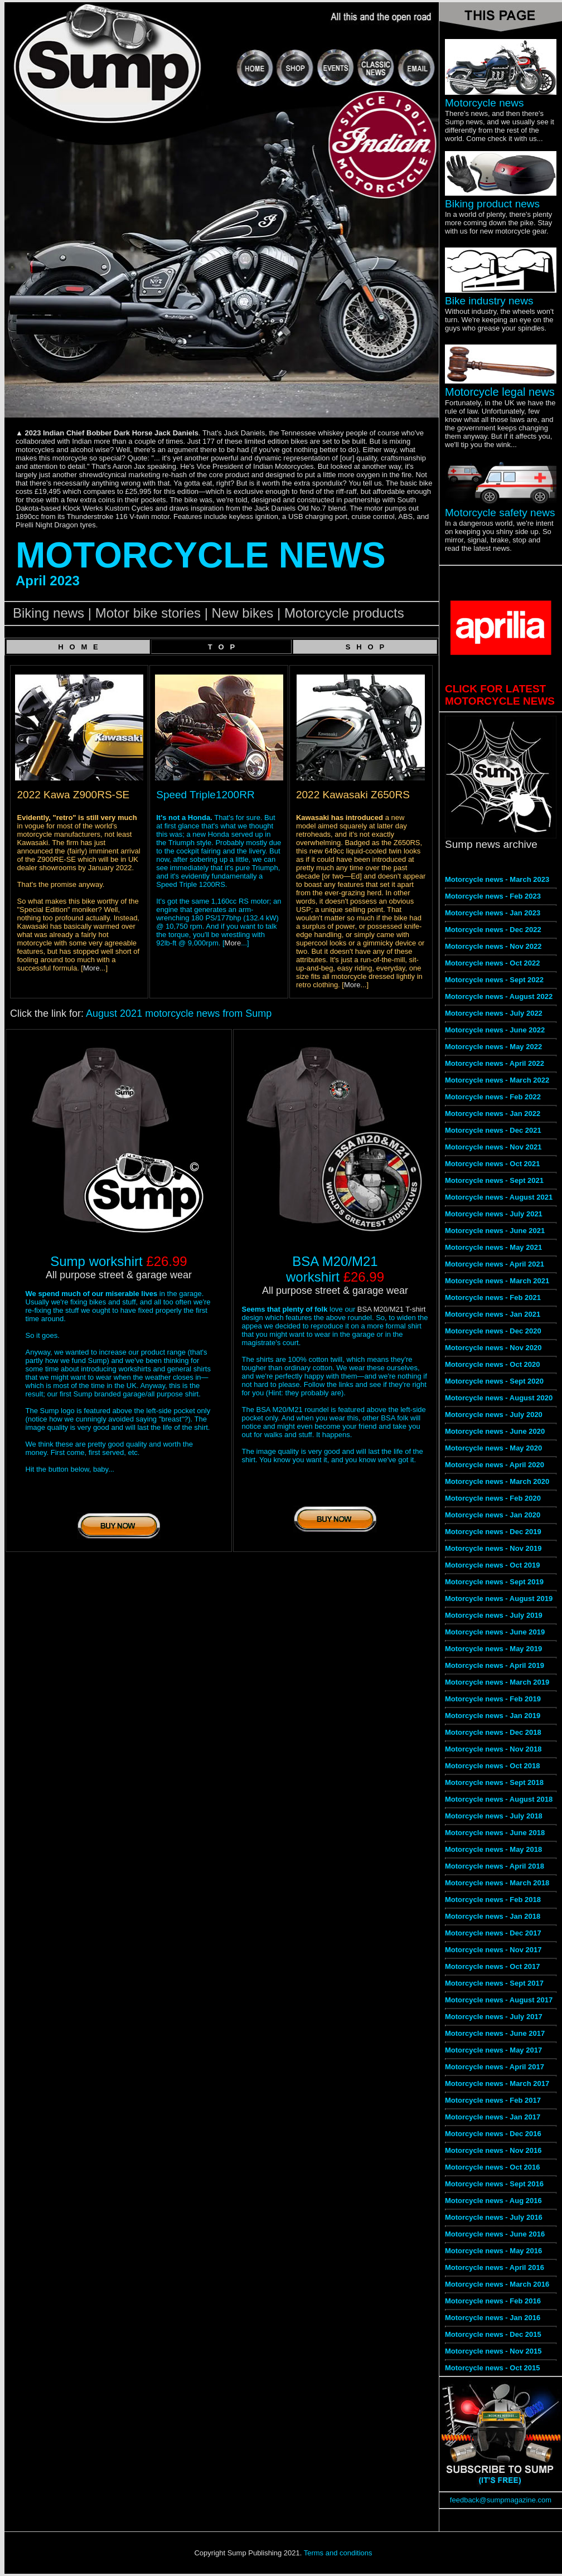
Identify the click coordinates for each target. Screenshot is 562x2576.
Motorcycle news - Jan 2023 (492, 913)
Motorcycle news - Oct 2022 (492, 963)
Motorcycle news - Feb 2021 (493, 1297)
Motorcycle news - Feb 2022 (493, 1097)
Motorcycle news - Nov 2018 (493, 1749)
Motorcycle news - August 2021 (499, 1197)
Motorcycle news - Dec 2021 (493, 1130)
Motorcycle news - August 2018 (499, 1799)
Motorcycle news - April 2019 (494, 1665)
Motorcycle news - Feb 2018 (493, 1899)
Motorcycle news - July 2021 (493, 1214)
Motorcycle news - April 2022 (494, 1063)
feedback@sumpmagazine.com (500, 2500)
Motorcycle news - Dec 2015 (493, 2334)
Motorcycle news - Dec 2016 (493, 2133)
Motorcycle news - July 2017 (493, 2016)
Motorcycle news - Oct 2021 (492, 1164)
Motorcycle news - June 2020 (495, 1431)
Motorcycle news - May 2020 (493, 1448)
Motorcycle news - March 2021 (497, 1281)
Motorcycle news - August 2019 (499, 1598)
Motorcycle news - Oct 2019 (492, 1565)
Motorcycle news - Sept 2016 (494, 2184)
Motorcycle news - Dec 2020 (493, 1331)
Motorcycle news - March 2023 (497, 879)
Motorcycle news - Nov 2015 (493, 2351)
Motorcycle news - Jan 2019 (492, 1715)
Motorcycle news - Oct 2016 (492, 2167)
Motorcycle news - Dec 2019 (493, 1531)
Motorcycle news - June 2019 (495, 1632)
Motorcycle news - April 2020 (494, 1465)
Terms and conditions (338, 2553)
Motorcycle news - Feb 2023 (493, 896)
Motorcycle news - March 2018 (497, 1883)
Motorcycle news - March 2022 (497, 1080)
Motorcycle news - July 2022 (493, 1013)
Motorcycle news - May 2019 (493, 1648)
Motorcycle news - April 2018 (494, 1866)
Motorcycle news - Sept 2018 (494, 1782)
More (91, 968)
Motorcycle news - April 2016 (494, 2267)
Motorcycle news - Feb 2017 (493, 2100)
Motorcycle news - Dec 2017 (493, 1933)
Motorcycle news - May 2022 (493, 1046)
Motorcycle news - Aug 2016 (493, 2200)
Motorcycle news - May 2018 (493, 1849)
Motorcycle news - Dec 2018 (493, 1732)
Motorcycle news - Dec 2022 (493, 929)
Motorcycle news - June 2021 (495, 1230)
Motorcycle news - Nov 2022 (493, 946)
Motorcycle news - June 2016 (495, 2234)
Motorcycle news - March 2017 (497, 2083)
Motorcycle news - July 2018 (493, 1816)
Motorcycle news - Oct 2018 (492, 1766)
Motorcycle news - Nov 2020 (493, 1347)
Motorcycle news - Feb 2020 (493, 1498)
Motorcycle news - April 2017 (494, 2067)
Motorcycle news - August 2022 (499, 996)
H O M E (78, 647)
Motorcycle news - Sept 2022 (494, 980)
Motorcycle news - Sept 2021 (494, 1180)
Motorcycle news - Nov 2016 (493, 2150)
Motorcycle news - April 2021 (494, 1264)
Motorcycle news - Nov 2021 (493, 1147)
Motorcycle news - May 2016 (493, 2251)
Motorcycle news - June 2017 (495, 2033)
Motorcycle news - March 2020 (497, 1481)
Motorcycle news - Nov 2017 (493, 1950)
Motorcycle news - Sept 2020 (494, 1381)
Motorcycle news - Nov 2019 (493, 1548)
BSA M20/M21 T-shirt (391, 1309)
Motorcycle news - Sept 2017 (494, 1983)
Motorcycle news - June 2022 (495, 1030)
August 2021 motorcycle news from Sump (179, 1013)
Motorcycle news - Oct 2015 (492, 2368)
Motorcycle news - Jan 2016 (492, 2317)
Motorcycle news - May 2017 (493, 2050)
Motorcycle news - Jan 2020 (492, 1515)
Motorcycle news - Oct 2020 (492, 1364)
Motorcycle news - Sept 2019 (494, 1582)
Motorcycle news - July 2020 (493, 1414)
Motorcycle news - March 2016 (497, 2284)
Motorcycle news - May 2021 (493, 1247)
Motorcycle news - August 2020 (499, 1398)
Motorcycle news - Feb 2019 (493, 1699)
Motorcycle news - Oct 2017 (492, 1966)
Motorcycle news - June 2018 (495, 1832)
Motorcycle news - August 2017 (499, 2000)
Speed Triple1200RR (205, 795)
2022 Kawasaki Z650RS (353, 795)
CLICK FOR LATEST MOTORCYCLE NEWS (500, 695)
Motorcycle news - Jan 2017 (492, 2117)
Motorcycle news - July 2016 (493, 2217)
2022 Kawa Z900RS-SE (73, 795)
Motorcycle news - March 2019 (497, 1682)
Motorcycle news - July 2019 (493, 1615)
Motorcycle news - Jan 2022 (492, 1113)
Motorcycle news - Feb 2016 (493, 2301)
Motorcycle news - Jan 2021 (492, 1314)
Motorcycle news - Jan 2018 (492, 1916)
